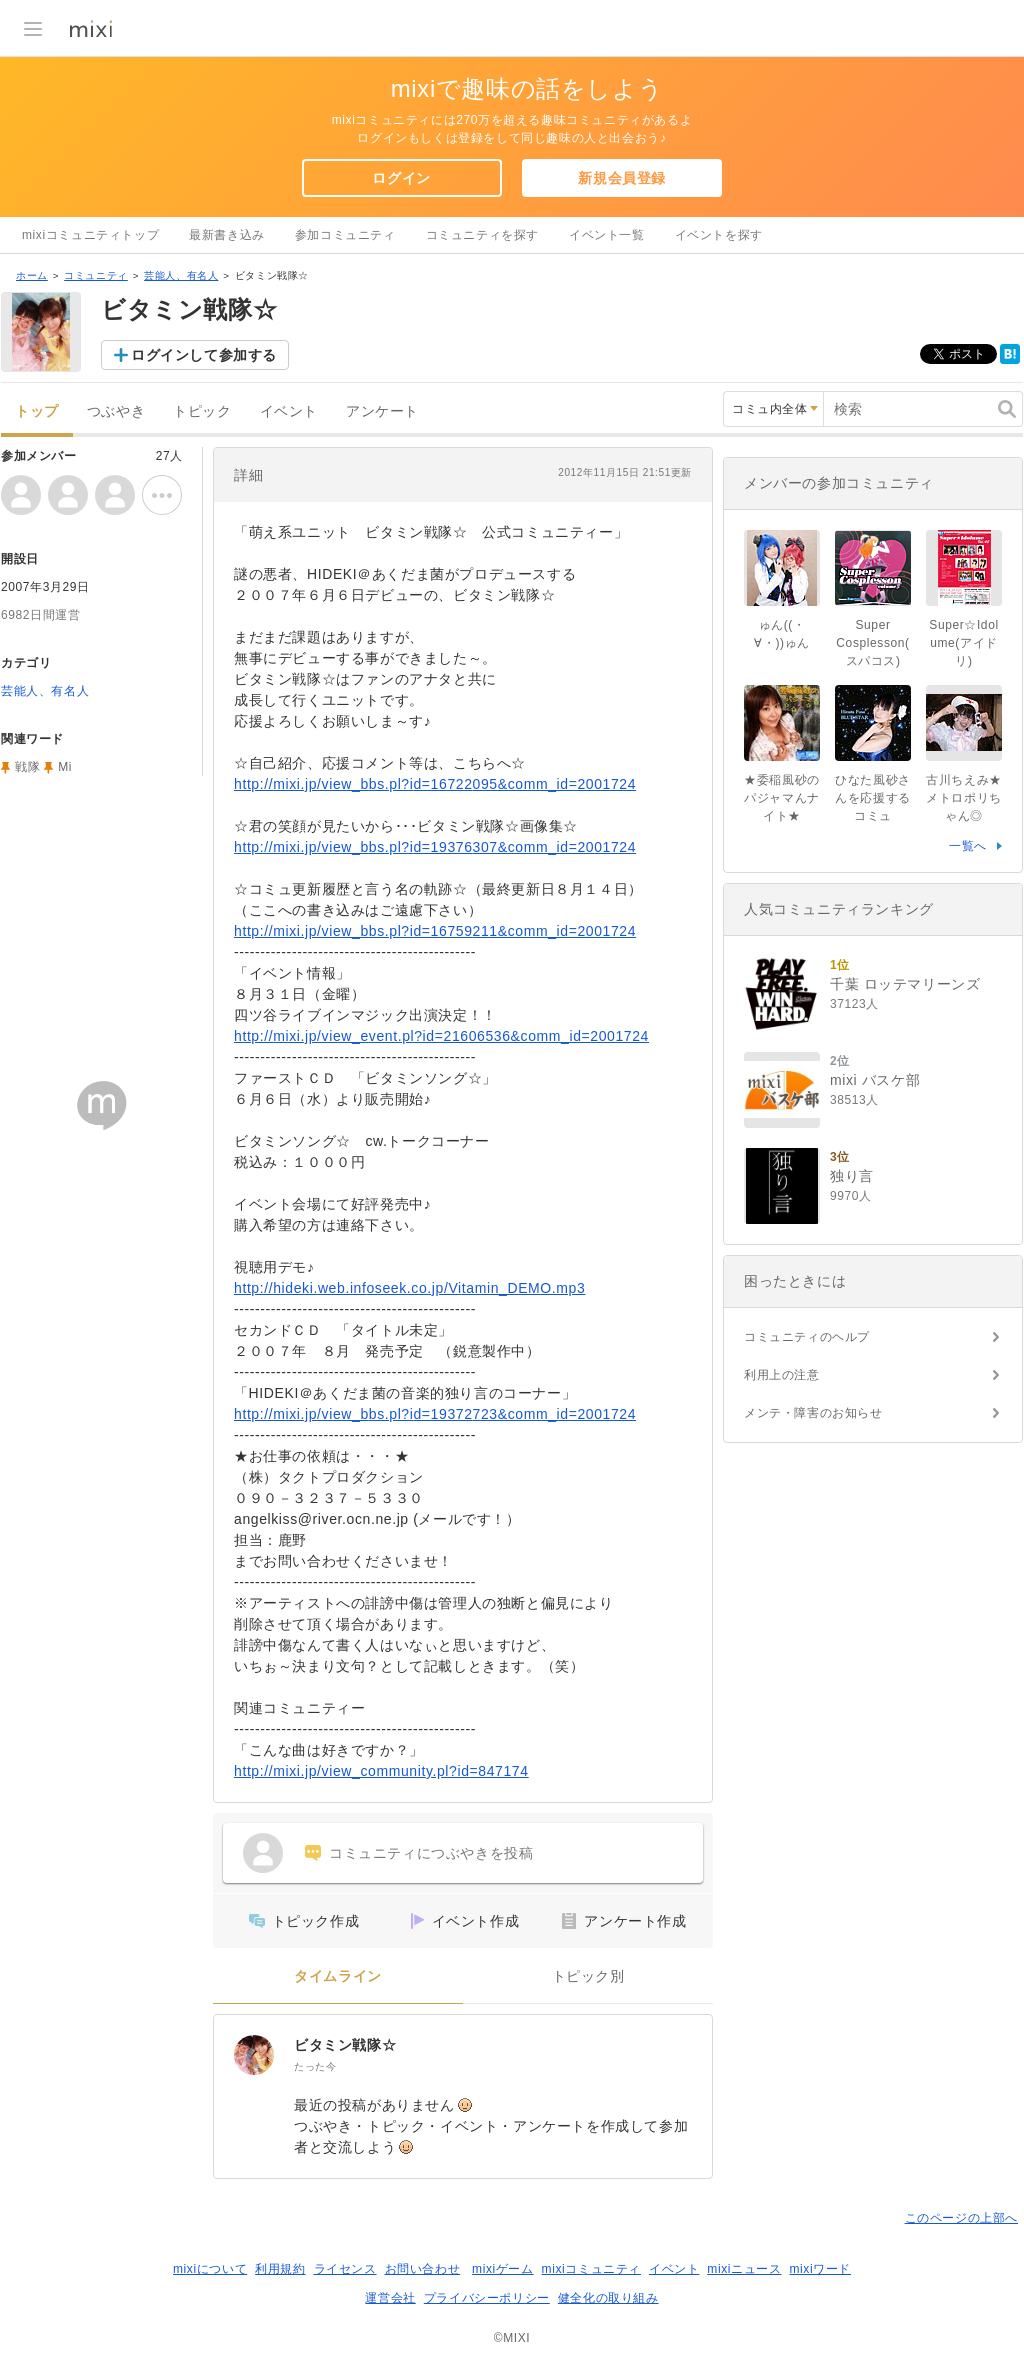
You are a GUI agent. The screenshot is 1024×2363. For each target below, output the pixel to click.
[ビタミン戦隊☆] (254, 2055)
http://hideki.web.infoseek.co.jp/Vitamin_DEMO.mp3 (409, 1288)
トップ (37, 411)
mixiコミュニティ (591, 2269)
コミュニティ (96, 275)
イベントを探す (719, 235)
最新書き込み (227, 235)
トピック (202, 411)
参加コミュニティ (345, 235)
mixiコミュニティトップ (90, 235)
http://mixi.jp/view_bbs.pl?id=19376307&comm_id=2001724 (435, 847)
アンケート (382, 411)
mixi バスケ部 (875, 1080)
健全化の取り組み (608, 2298)
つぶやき (116, 411)
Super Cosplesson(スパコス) (872, 643)
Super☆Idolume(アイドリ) (963, 643)
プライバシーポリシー (487, 2298)
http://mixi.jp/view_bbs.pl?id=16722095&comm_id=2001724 (435, 784)
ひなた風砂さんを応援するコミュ (873, 798)
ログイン (401, 178)
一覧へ (968, 846)
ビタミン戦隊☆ (345, 2045)
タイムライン (338, 1976)
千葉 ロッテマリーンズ (905, 984)
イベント (289, 411)
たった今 (315, 2066)
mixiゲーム (503, 2269)
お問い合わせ (423, 2269)
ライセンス (345, 2269)
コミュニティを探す (482, 235)
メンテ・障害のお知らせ (813, 1413)
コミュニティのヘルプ (807, 1337)
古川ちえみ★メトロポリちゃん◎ (964, 798)
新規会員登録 (622, 178)
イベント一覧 (607, 235)
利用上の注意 (782, 1375)
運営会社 (390, 2298)
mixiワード (820, 2269)
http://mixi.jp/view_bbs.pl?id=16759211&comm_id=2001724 (435, 931)
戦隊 (27, 767)
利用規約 (280, 2269)
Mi (65, 767)
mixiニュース (744, 2269)
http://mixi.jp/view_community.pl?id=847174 (381, 1771)
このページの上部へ (961, 2218)
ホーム (32, 275)
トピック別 (588, 1976)
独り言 (852, 1176)
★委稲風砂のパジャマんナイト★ (782, 798)
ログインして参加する (204, 355)
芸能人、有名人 (181, 275)
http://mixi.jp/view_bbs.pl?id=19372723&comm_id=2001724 (435, 1414)
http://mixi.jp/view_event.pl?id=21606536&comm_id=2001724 (441, 1036)
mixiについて (210, 2269)
